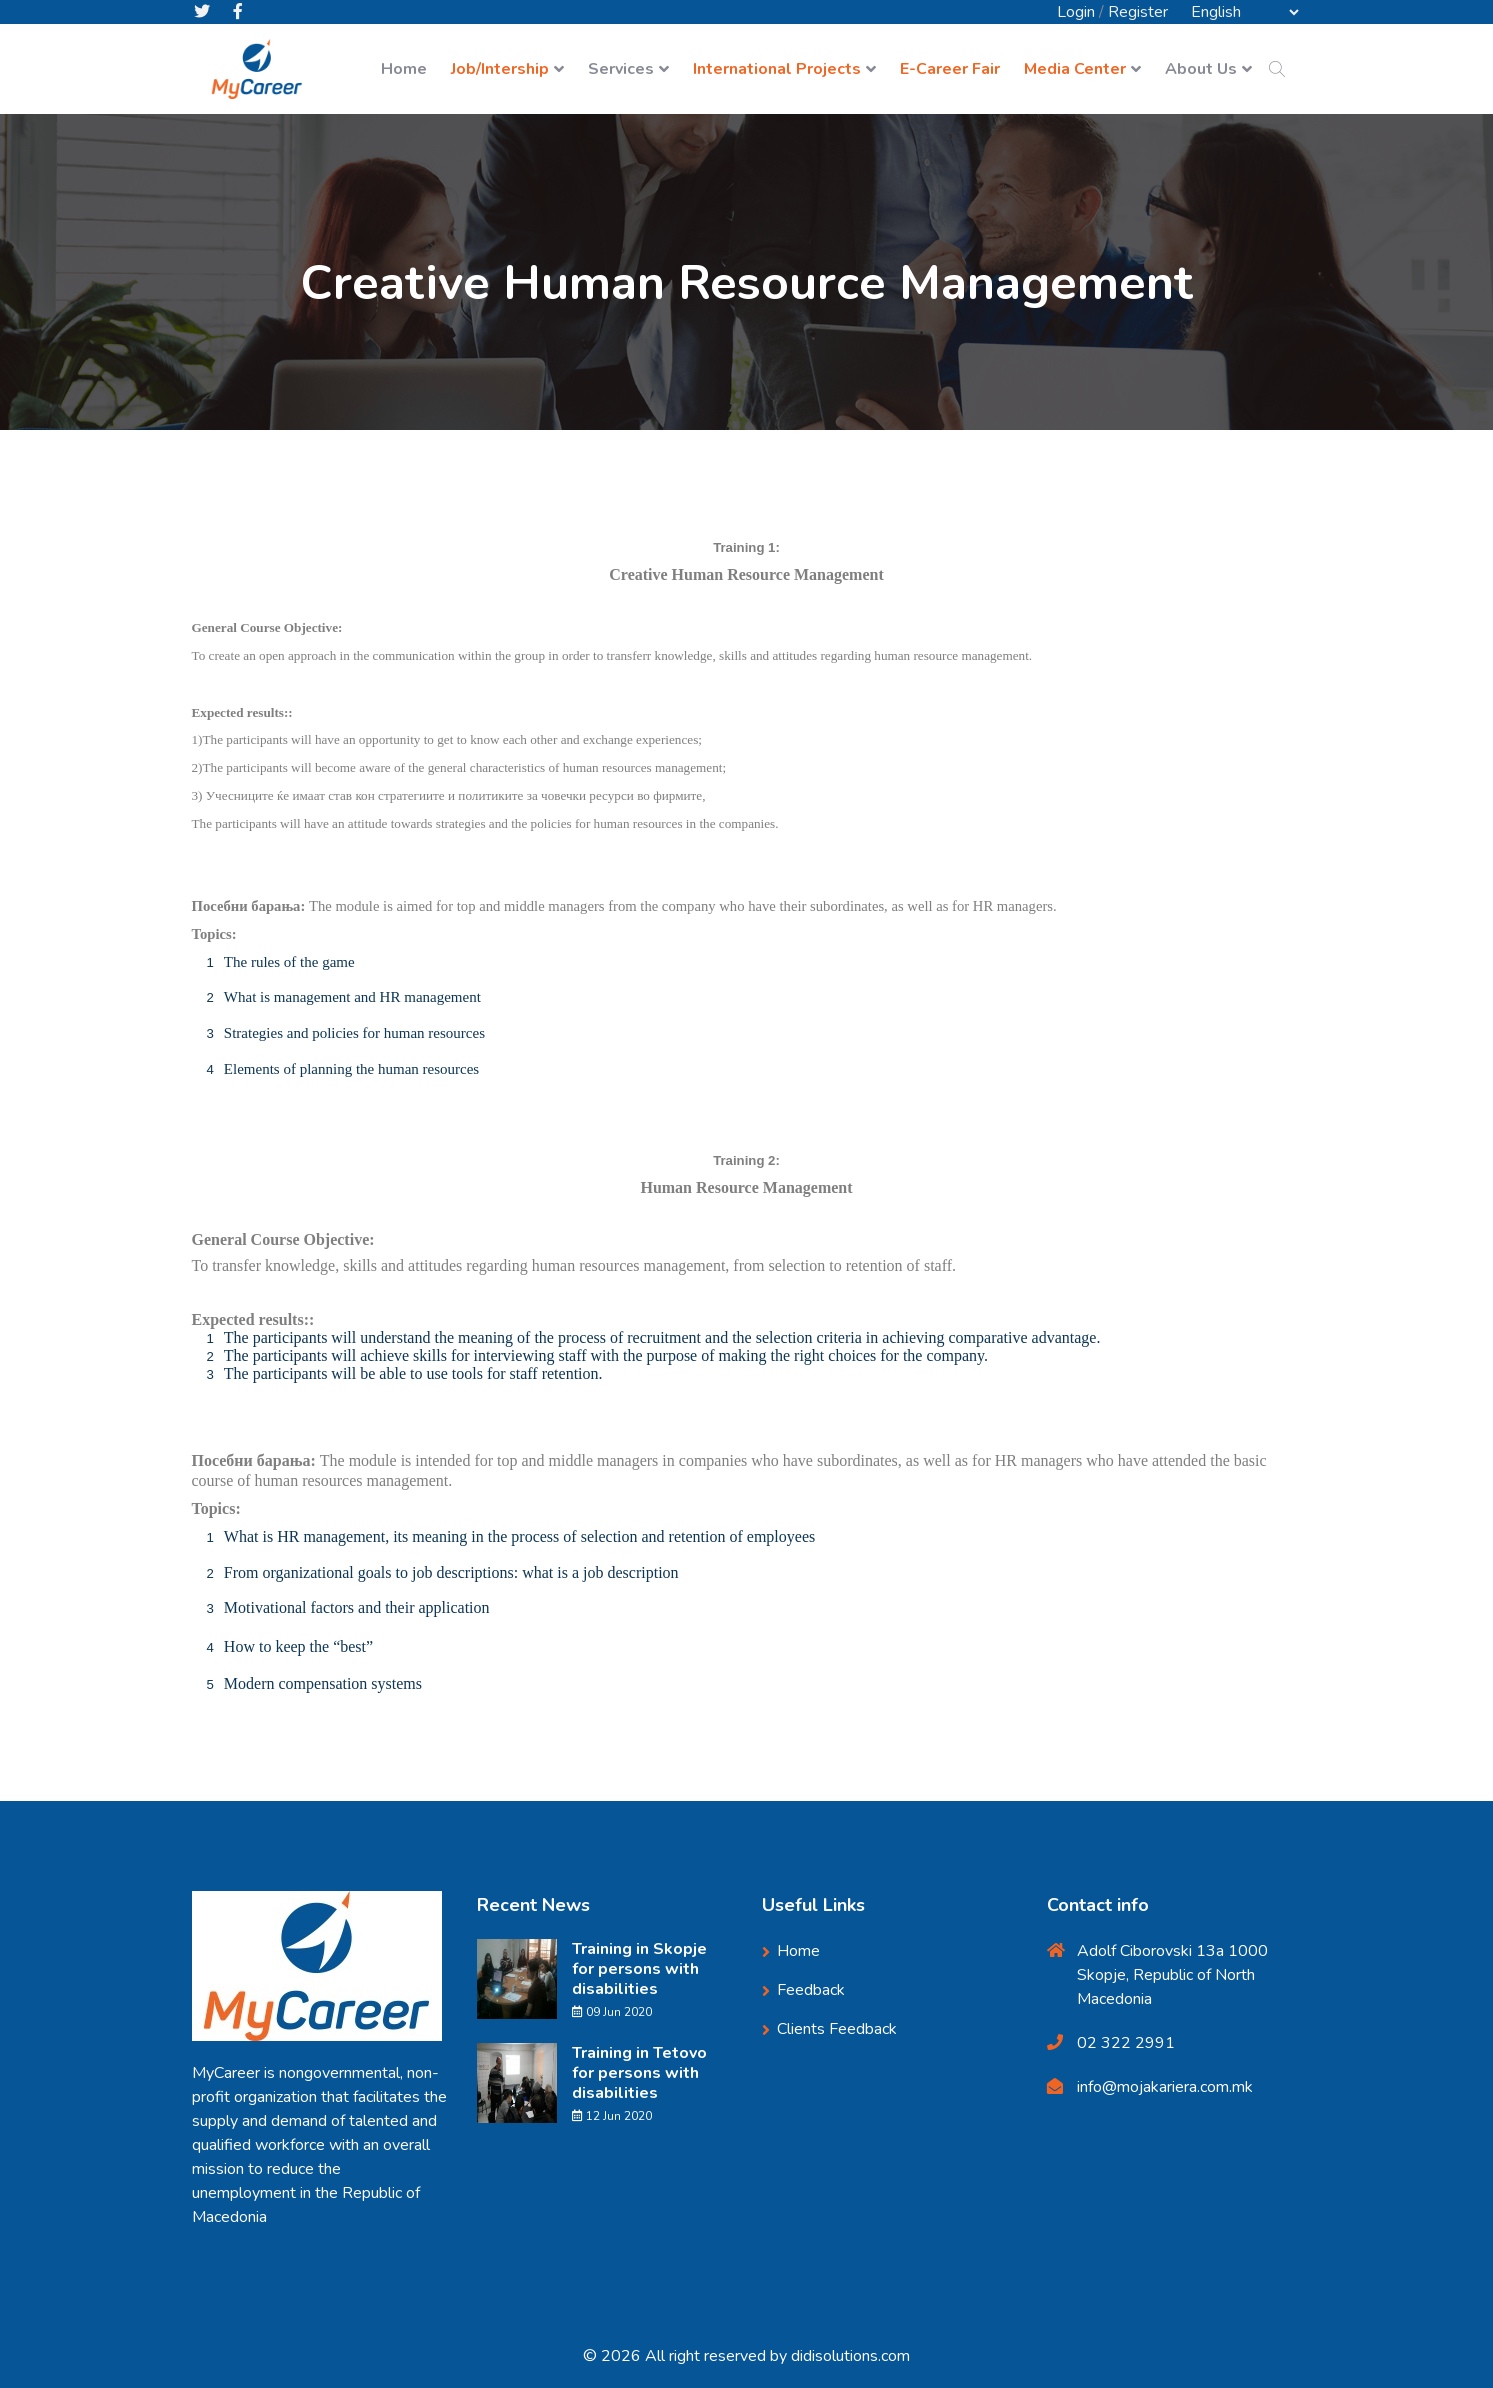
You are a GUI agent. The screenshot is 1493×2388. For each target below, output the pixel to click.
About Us (1201, 70)
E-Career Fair (950, 70)
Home (404, 70)
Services (621, 70)
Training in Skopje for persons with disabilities (639, 1969)
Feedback (811, 1990)
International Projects (777, 70)
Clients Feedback (837, 2029)
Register (1138, 12)
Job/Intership (500, 70)
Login (1076, 12)
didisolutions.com (850, 2356)
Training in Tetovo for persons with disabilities (639, 2073)
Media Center (1075, 70)
